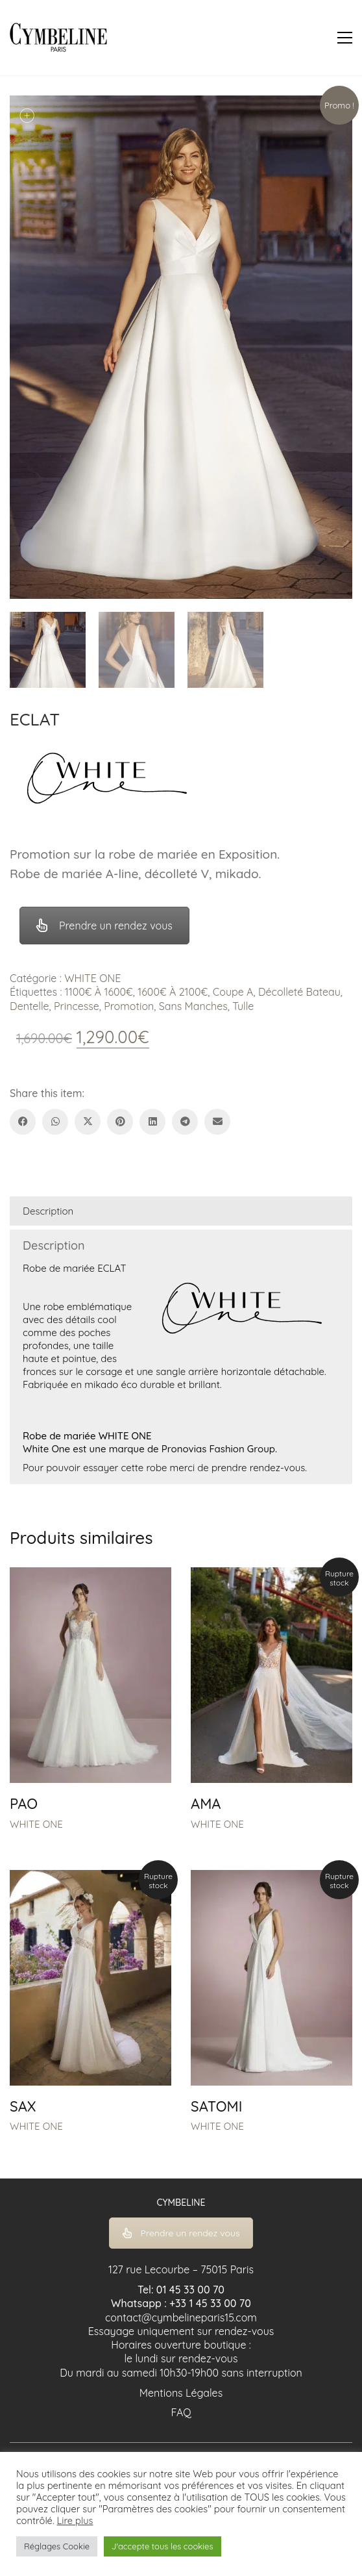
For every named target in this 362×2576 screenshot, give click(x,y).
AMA (206, 1804)
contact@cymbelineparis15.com (181, 2317)
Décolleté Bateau (299, 991)
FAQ (181, 2412)
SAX (23, 2106)
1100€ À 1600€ (99, 991)
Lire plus (75, 2521)
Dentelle (29, 1006)
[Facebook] (23, 1122)
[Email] (217, 1122)
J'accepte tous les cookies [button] (162, 2546)
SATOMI (216, 2106)
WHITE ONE (92, 978)
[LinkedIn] (152, 1122)
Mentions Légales (181, 2392)
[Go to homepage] (58, 38)
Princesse (76, 1006)
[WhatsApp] (55, 1122)
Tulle (243, 1006)
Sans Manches (193, 1006)
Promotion (129, 1006)
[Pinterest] (120, 1122)
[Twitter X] (88, 1122)
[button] (344, 38)
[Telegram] (185, 1122)
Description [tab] (48, 1211)
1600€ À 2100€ (173, 991)
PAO (24, 1804)
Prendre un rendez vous (104, 925)
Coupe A (233, 991)
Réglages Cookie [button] (57, 2546)
